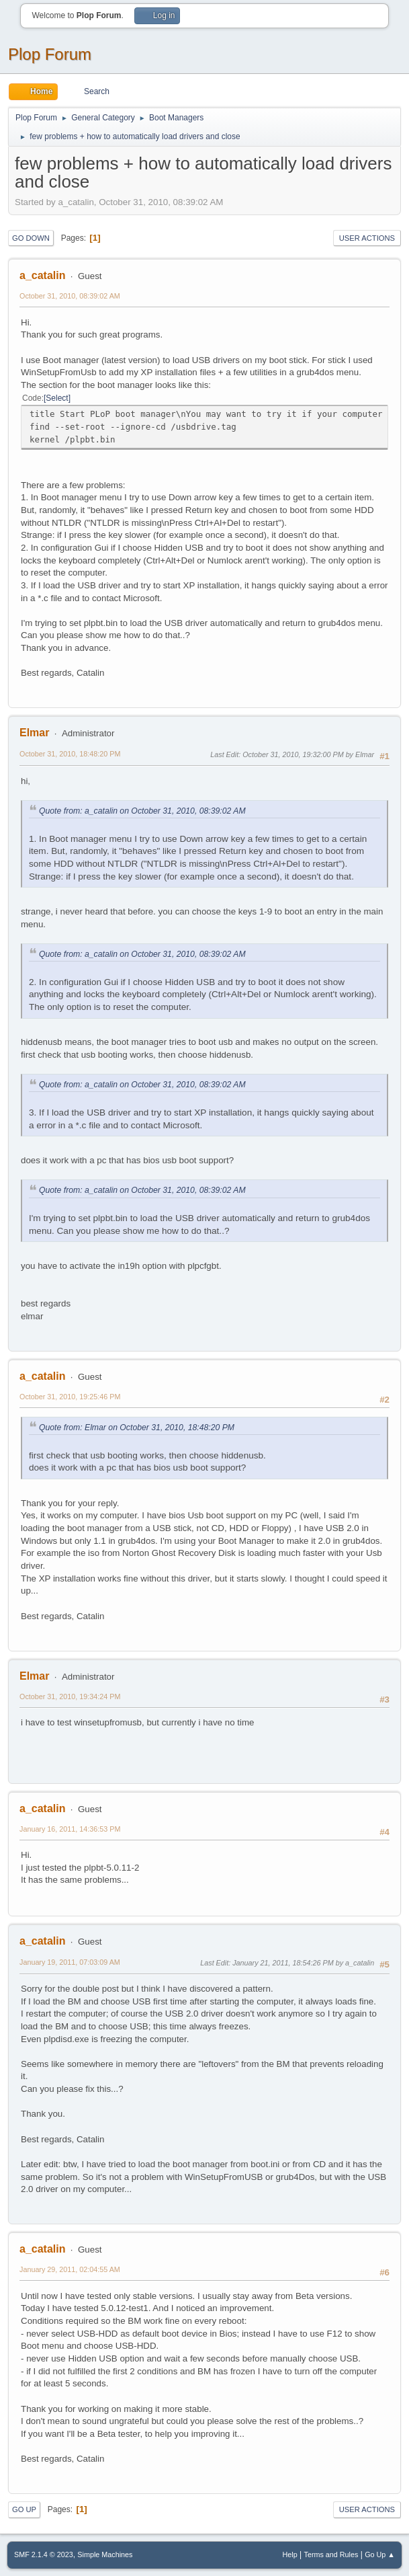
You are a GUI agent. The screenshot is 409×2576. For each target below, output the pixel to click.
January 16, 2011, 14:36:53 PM (69, 1829)
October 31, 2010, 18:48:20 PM (69, 754)
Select (57, 398)
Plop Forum (49, 54)
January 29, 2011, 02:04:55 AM (69, 2269)
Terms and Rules (331, 2554)
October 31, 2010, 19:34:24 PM (69, 1696)
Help (290, 2554)
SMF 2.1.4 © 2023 (43, 2554)
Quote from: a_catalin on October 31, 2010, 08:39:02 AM (142, 811)
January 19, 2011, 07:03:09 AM (69, 1962)
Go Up (24, 2509)
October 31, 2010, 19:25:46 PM (69, 1397)
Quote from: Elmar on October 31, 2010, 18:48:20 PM (136, 1427)
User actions (367, 238)
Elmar (34, 732)
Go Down (31, 238)
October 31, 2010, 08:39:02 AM (69, 296)
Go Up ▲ (380, 2554)
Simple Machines (104, 2554)
